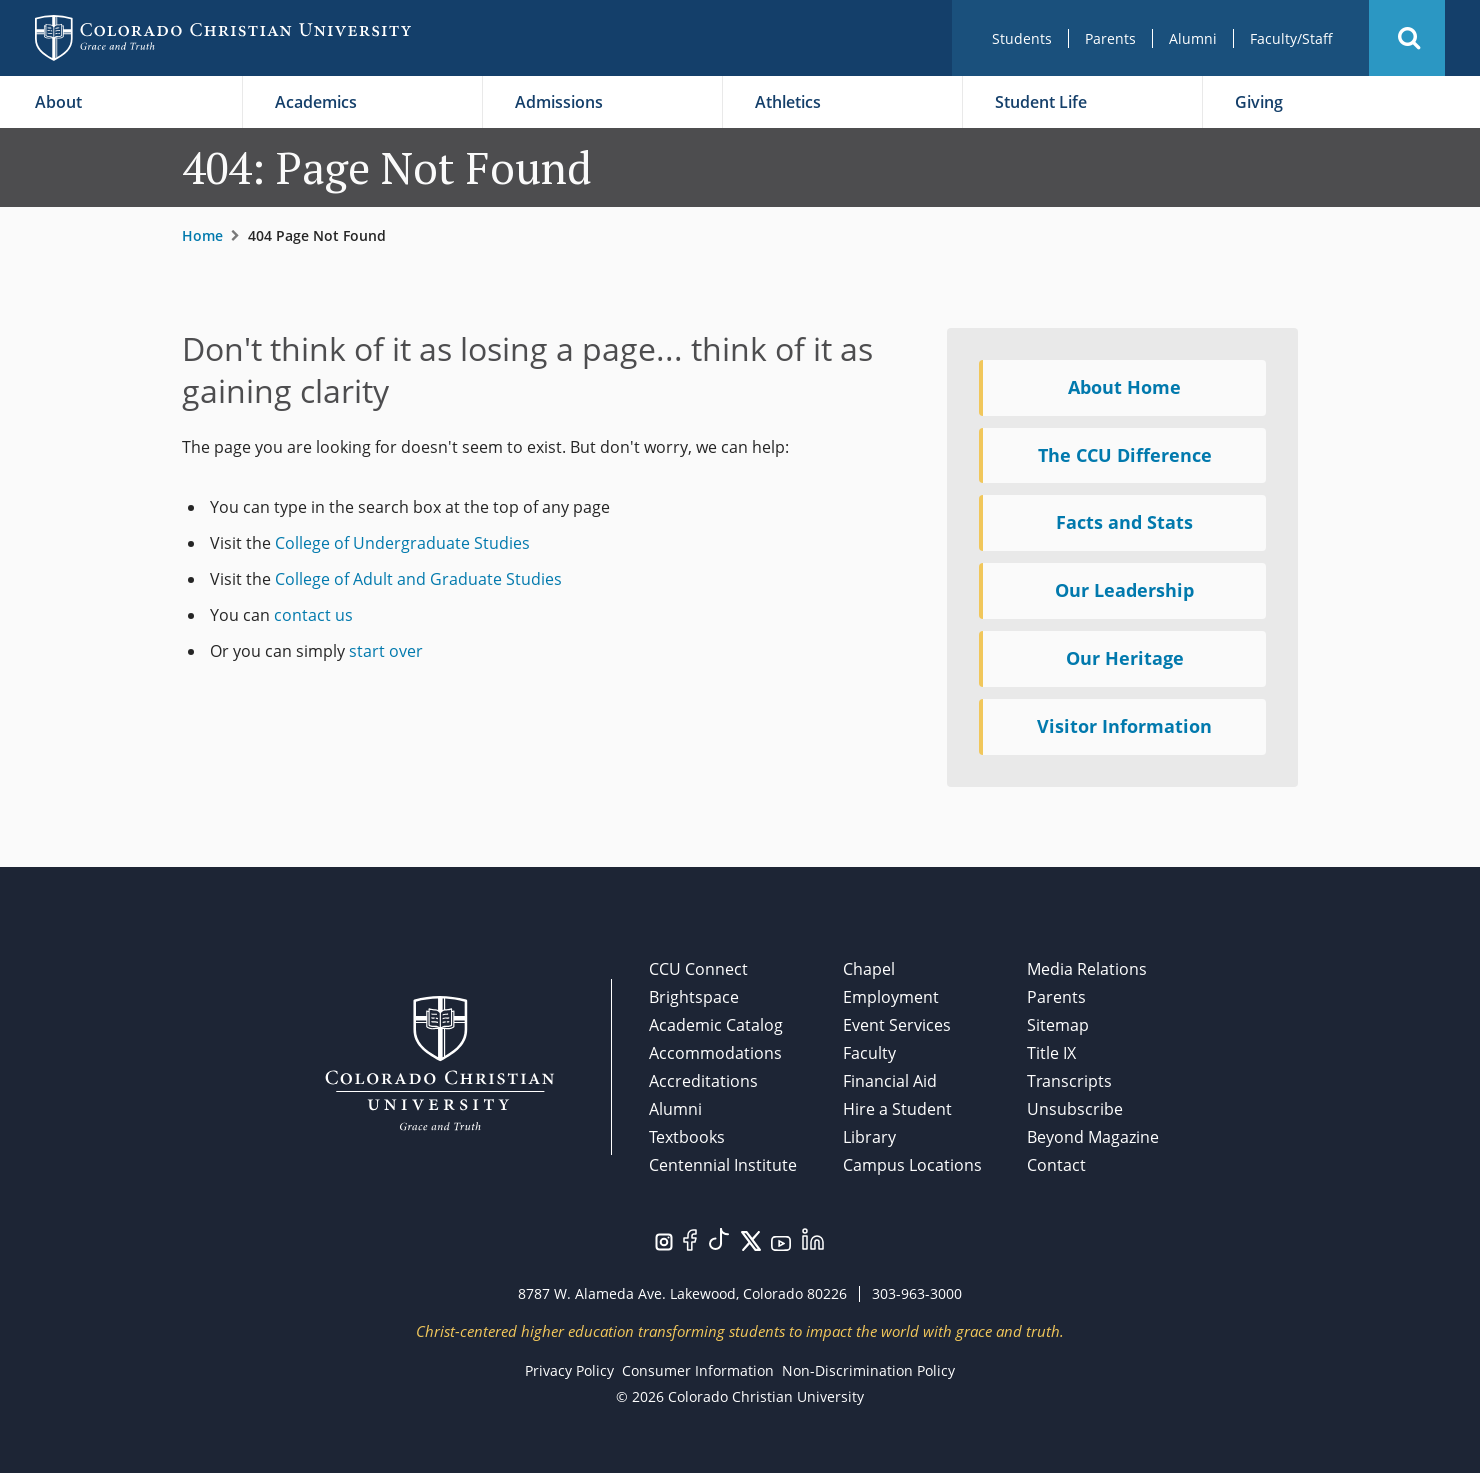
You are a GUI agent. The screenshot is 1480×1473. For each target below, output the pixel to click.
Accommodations (715, 1053)
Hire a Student (897, 1109)
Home (202, 235)
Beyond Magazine (1093, 1137)
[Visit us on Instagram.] (664, 1240)
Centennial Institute (723, 1165)
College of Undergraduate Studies (402, 543)
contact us (313, 615)
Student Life (1041, 102)
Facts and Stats (1124, 522)
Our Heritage (1125, 658)
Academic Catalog (716, 1025)
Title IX (1051, 1053)
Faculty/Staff (1291, 38)
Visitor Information (1124, 726)
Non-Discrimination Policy (868, 1370)
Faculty (869, 1053)
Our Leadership (1124, 590)
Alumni (1193, 38)
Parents (1110, 38)
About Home (1124, 387)
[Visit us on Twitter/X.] (751, 1239)
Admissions (559, 102)
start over (386, 651)
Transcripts (1069, 1081)
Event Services (897, 1025)
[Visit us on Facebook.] (690, 1238)
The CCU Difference (1125, 455)
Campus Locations (912, 1165)
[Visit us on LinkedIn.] (813, 1237)
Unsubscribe (1075, 1109)
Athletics (788, 102)
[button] (1407, 38)
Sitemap (1058, 1025)
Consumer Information (698, 1370)
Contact (1056, 1165)
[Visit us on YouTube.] (781, 1242)
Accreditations (703, 1081)
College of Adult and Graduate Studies (418, 579)
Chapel (869, 969)
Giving (1259, 102)
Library (869, 1137)
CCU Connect (698, 969)
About (58, 102)
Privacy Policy (569, 1370)
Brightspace (694, 997)
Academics (316, 102)
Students (1022, 38)
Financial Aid (890, 1081)
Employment (891, 997)
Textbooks (687, 1137)
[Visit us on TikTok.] (719, 1237)
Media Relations (1087, 969)
